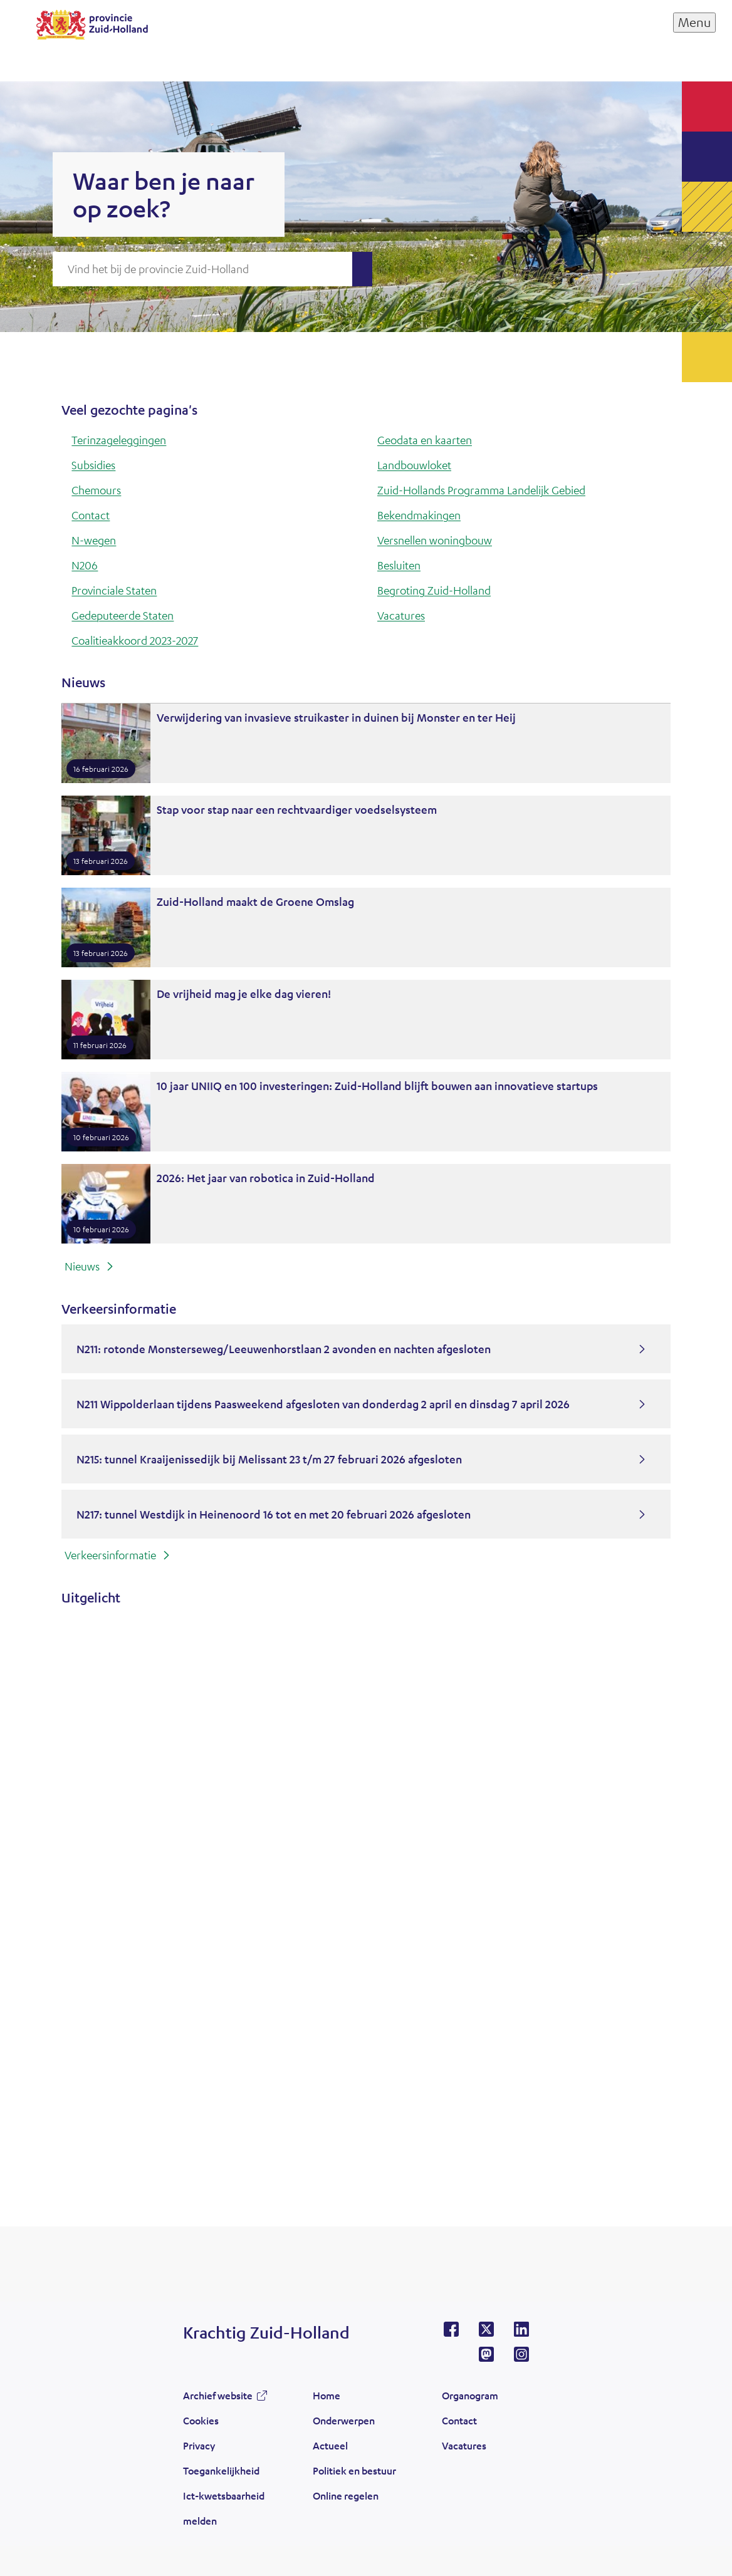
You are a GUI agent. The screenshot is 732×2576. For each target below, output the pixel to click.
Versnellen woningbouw (434, 540)
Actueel (330, 2445)
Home (326, 2395)
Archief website (218, 2395)
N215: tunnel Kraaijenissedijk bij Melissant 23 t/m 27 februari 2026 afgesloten (269, 1459)
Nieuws (82, 1266)
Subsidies (93, 465)
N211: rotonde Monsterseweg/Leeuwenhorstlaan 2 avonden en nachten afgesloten (283, 1349)
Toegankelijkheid (221, 2470)
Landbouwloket (414, 465)
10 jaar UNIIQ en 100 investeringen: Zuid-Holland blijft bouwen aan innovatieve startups (377, 1086)
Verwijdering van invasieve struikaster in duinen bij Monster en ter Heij (336, 717)
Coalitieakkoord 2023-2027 (134, 640)
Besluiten (399, 565)
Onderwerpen (344, 2420)
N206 (84, 565)
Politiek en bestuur (354, 2470)
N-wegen (93, 540)
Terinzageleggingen (118, 440)
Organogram (470, 2395)
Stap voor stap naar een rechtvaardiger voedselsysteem (297, 809)
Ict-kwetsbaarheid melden (223, 2508)
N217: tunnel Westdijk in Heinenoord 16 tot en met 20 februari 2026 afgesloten (273, 1514)
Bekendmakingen (419, 515)
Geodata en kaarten (424, 440)
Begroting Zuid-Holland (434, 590)
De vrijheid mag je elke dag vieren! (244, 993)
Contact (90, 515)
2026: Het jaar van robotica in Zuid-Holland (266, 1178)
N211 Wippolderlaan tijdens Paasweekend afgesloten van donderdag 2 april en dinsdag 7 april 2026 (323, 1404)
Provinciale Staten (114, 590)
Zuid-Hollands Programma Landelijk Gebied (481, 490)
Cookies (201, 2420)
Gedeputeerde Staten (122, 615)
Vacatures (401, 615)
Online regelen (346, 2495)
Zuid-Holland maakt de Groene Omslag (255, 901)
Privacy (199, 2445)
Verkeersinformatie (110, 1555)
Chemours (96, 490)
